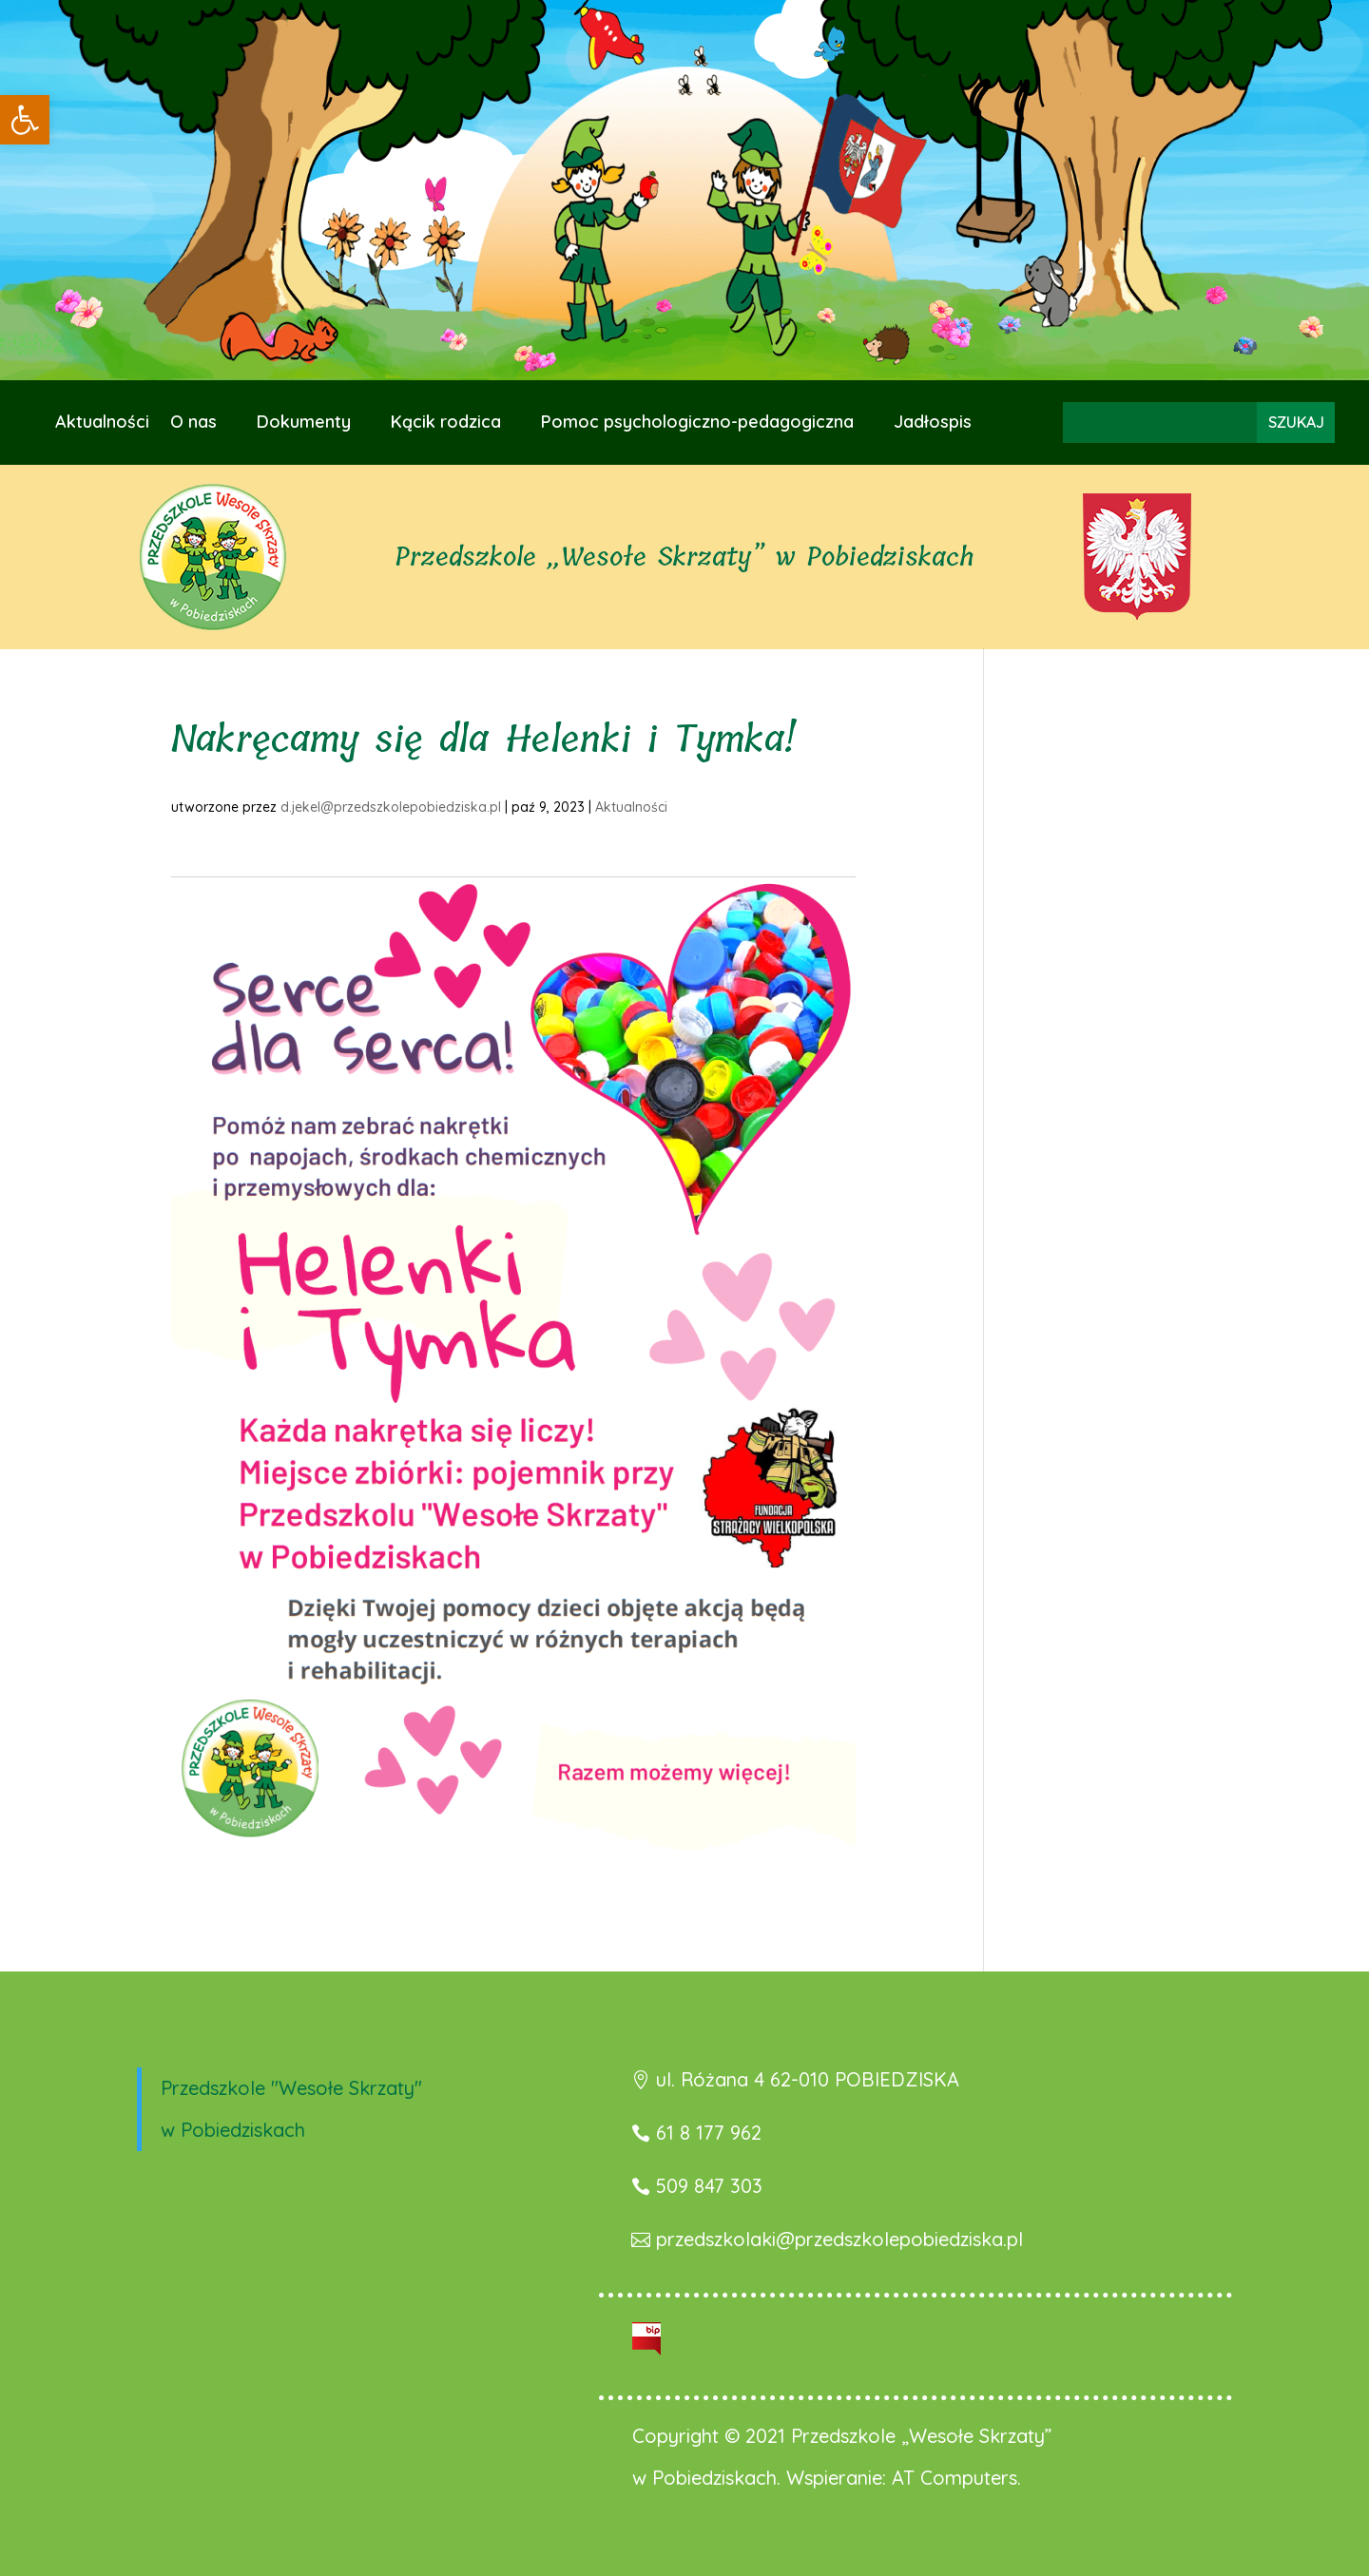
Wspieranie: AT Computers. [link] (903, 2477)
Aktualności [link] (102, 424)
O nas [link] (193, 424)
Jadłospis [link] (933, 424)
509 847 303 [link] (709, 2186)
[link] (24, 119)
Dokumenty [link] (304, 424)
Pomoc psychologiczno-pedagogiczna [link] (697, 424)
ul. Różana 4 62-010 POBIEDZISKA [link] (807, 2079)
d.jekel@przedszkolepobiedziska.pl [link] (390, 807)
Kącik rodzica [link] (446, 424)
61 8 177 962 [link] (709, 2132)
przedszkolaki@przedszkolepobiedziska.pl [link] (839, 2239)
